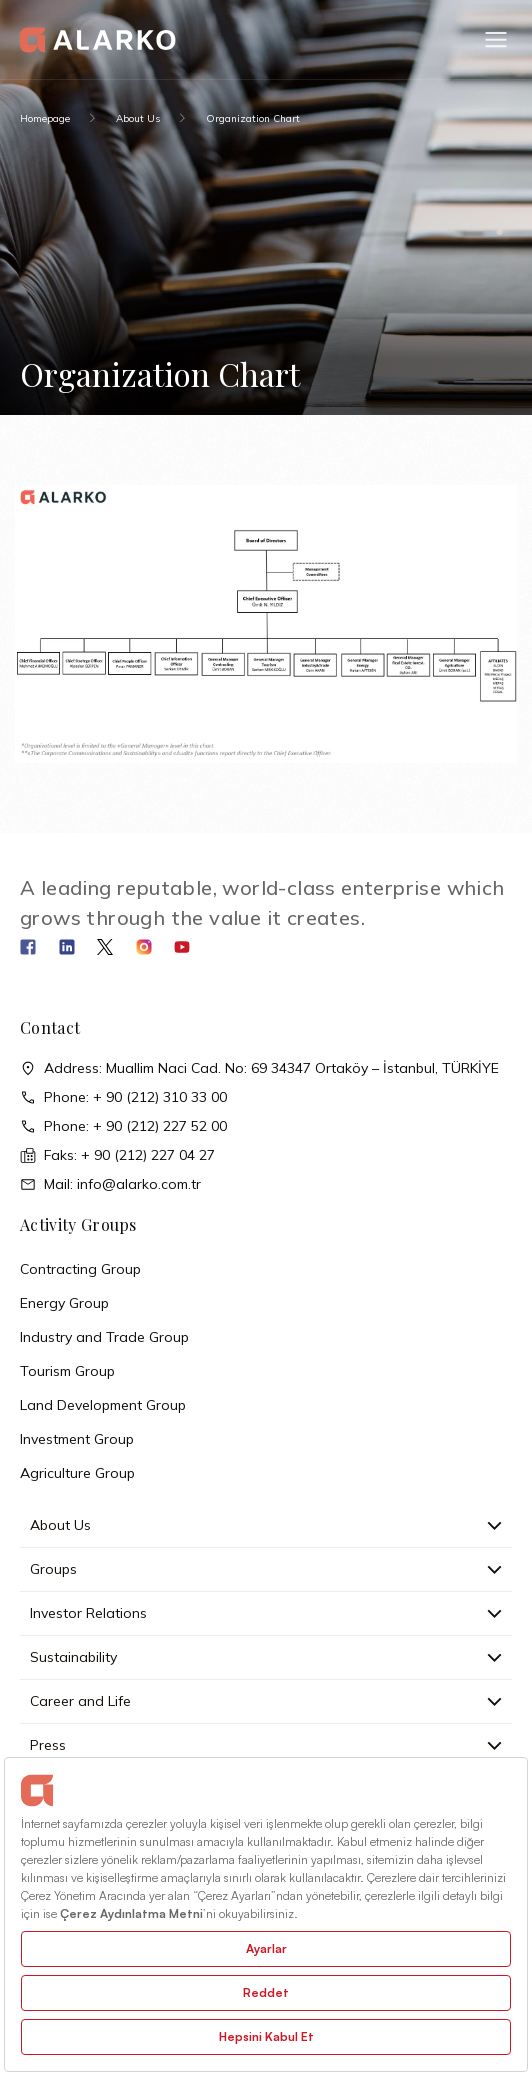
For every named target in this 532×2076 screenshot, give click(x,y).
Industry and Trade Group (104, 1337)
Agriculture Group (77, 1473)
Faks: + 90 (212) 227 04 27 (117, 1155)
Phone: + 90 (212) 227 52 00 (123, 1126)
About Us (138, 118)
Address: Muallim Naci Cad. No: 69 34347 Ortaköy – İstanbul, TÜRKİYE (259, 1068)
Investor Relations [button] (266, 1613)
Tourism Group (67, 1371)
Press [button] (266, 1745)
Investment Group (77, 1439)
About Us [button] (266, 1525)
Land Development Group (103, 1405)
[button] (496, 40)
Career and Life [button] (266, 1701)
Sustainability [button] (266, 1657)
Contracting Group (80, 1269)
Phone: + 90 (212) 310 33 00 (123, 1097)
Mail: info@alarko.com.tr (110, 1184)
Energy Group (64, 1303)
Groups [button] (266, 1569)
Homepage (45, 118)
